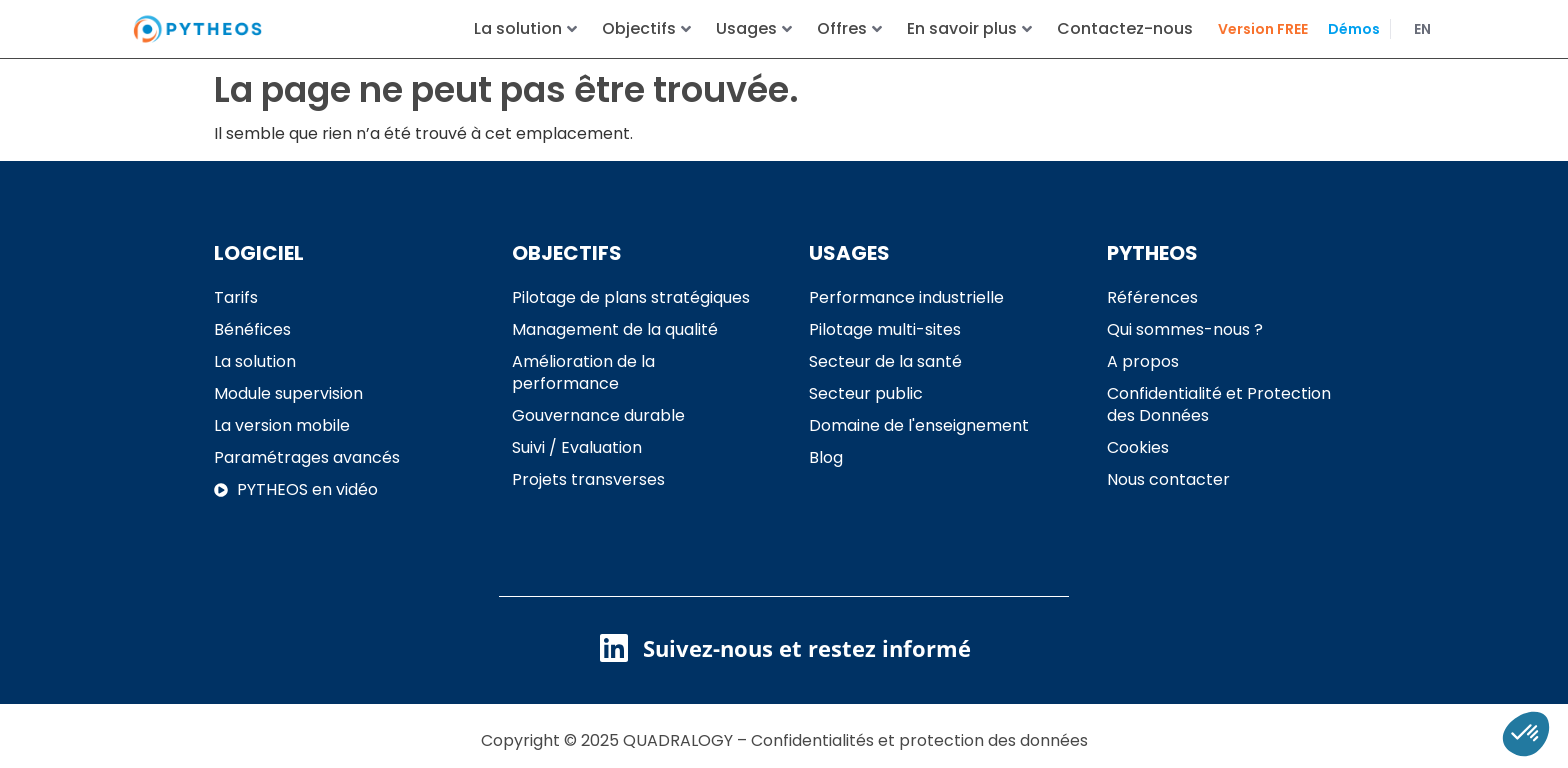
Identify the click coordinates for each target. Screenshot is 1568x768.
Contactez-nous (1125, 29)
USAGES (849, 246)
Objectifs (646, 29)
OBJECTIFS (567, 246)
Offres (849, 29)
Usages (754, 29)
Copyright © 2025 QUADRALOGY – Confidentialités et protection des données (784, 733)
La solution (525, 29)
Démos (1354, 29)
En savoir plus (969, 29)
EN (1422, 29)
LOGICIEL (259, 246)
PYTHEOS (1152, 246)
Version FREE (1263, 29)
